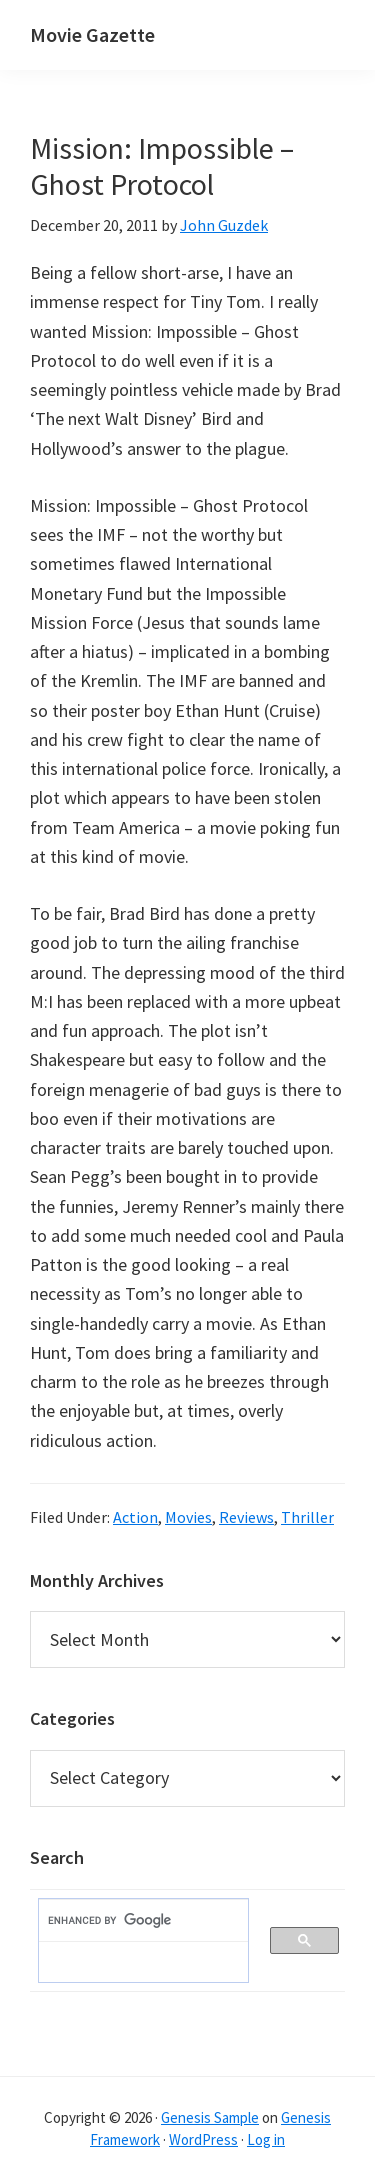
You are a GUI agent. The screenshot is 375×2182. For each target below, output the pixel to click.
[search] (133, 1921)
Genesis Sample (210, 2117)
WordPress (203, 2139)
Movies (188, 1517)
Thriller (307, 1517)
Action (135, 1517)
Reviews (246, 1517)
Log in (266, 2139)
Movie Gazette (92, 34)
